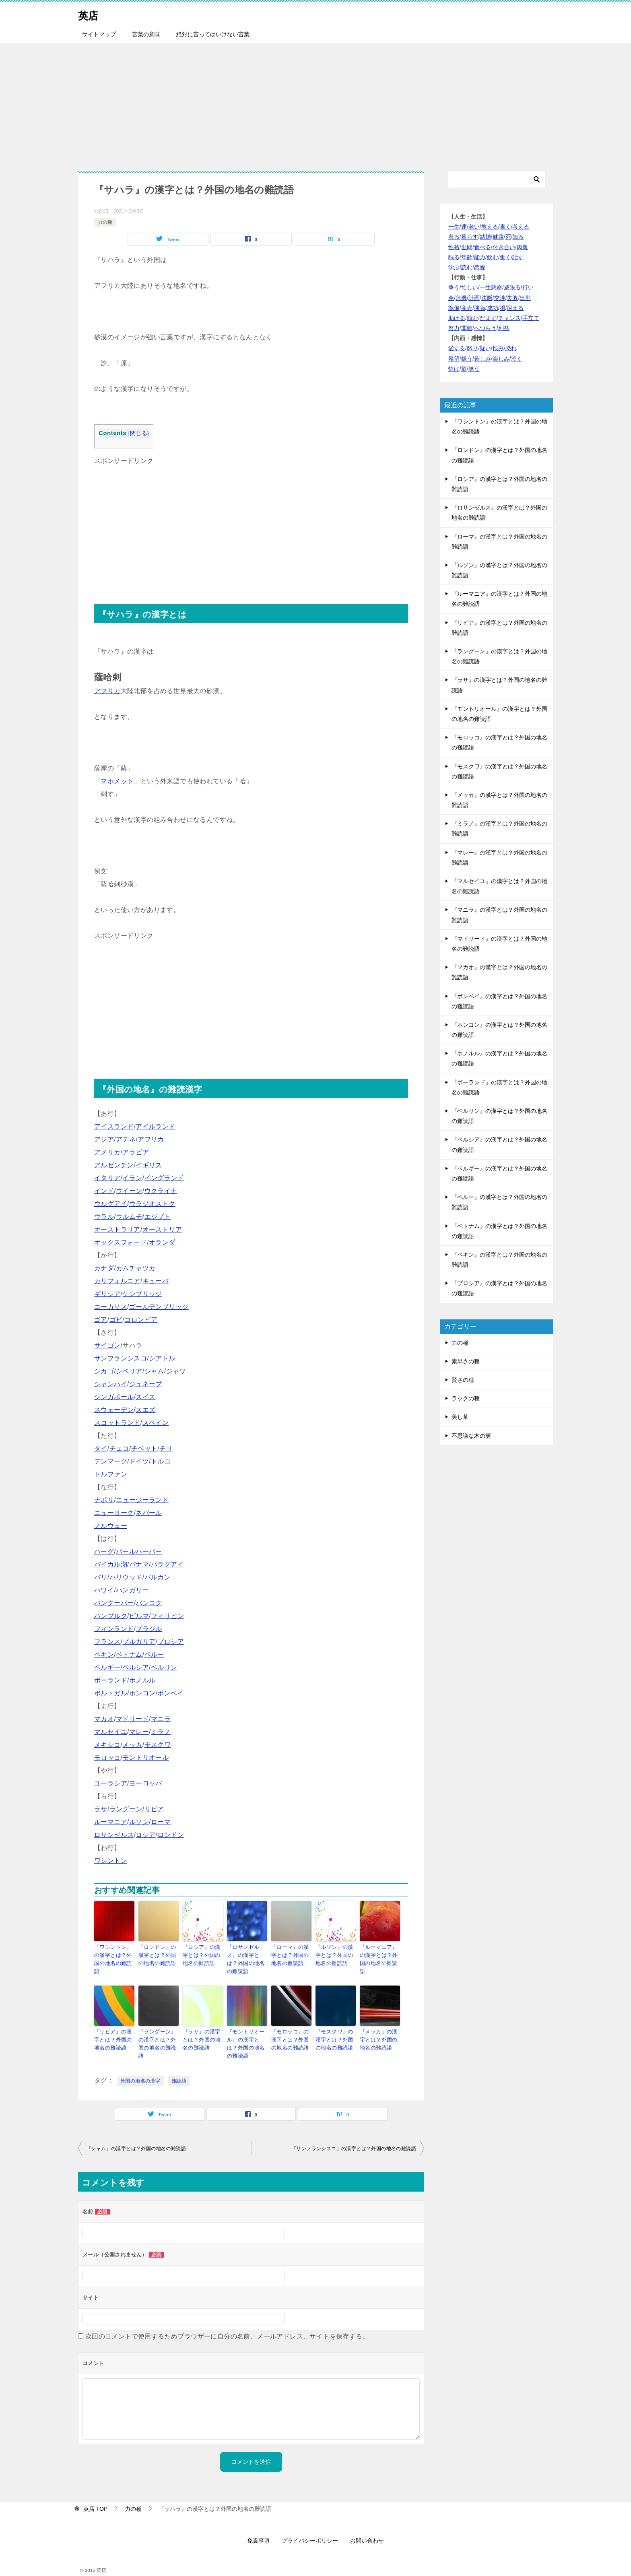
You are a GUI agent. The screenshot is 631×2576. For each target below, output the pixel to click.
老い (474, 226)
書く (505, 226)
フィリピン (167, 1615)
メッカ (132, 1744)
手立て (530, 318)
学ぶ (454, 267)
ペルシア (135, 1667)
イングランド (164, 1177)
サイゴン (107, 1345)
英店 (90, 14)
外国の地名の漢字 (140, 2067)
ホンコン (142, 1693)
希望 (454, 358)
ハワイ (104, 1590)
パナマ (139, 1564)
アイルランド (155, 1126)
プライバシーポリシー (310, 2527)
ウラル (104, 1216)
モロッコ (107, 1757)
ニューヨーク (114, 1512)
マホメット (117, 781)
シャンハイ (110, 1384)
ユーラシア (110, 1783)
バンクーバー (114, 1603)
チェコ (119, 1448)
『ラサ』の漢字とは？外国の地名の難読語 (203, 2028)
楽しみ (501, 358)
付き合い (504, 247)
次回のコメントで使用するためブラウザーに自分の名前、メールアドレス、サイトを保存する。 (227, 2322)
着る (454, 236)
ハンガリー (132, 1590)
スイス (145, 1396)
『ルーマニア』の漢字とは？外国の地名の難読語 (380, 1954)
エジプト (157, 1216)
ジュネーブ (145, 1384)
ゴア (100, 1319)
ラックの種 (466, 1398)
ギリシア (107, 1293)
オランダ (162, 1242)
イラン (132, 1177)
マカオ (104, 1718)
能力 (479, 257)
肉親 (522, 247)
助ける (456, 318)
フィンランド (114, 1628)
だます (488, 318)
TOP (95, 2495)
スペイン (155, 1422)
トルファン (110, 1474)
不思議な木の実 (471, 1435)
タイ (100, 1448)
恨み (498, 348)
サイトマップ (99, 34)
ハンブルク (110, 1615)
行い (528, 287)
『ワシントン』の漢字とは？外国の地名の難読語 (114, 1954)
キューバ (155, 1281)
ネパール (149, 1512)
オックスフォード (120, 1242)
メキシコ (107, 1744)
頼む (472, 318)
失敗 (512, 298)
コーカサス (110, 1306)
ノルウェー (110, 1525)
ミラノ (161, 1731)
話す (518, 257)
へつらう (485, 328)
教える (489, 226)
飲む (492, 257)
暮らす (469, 236)
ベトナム (129, 1654)
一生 (454, 226)
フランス (107, 1641)
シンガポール (114, 1396)
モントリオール (145, 1757)
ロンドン (170, 1834)
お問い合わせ (367, 2527)
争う (454, 287)
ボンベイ (170, 1693)
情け (454, 368)
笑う (474, 368)
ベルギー (107, 1667)
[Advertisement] (315, 103)
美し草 (460, 1417)
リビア (154, 1809)
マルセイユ (110, 1731)
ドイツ (139, 1461)
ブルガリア (138, 1641)
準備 (454, 308)
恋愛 (479, 267)
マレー (139, 1731)
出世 (525, 298)
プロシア (170, 1641)
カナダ (104, 1268)
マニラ (161, 1718)
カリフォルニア (117, 1281)
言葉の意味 (146, 34)
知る (518, 236)
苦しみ (482, 358)
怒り (472, 348)
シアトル (162, 1358)
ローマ (161, 1821)
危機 (461, 298)
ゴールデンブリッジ (159, 1306)
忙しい (469, 287)
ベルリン (164, 1667)
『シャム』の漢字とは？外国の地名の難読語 (136, 2135)
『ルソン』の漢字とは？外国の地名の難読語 (335, 1954)
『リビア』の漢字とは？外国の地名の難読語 (114, 2028)
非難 (466, 328)
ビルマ (139, 1615)
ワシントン (110, 1860)
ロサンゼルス (114, 1834)
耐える (515, 308)
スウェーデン (114, 1409)
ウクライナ (160, 1190)
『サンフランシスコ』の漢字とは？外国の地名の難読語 (353, 2135)
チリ (166, 1448)
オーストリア (162, 1229)
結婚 (485, 236)
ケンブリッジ (142, 1293)
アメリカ (107, 1152)
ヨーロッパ (145, 1783)
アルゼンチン (114, 1165)
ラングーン (125, 1809)
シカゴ (104, 1371)
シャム (154, 1371)
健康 (498, 236)
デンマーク (110, 1461)
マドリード (132, 1718)
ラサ (100, 1809)
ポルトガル (110, 1693)
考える (520, 226)
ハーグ (104, 1551)
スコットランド (117, 1422)
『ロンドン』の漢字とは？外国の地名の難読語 (158, 1954)
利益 (503, 328)
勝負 (479, 308)
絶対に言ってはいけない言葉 (213, 34)
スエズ (145, 1409)
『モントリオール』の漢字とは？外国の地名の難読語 (247, 2032)
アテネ (126, 1139)
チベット (144, 1448)
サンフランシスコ (120, 1358)
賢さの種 (463, 1380)
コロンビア (140, 1319)
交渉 (499, 298)
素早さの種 (466, 1361)
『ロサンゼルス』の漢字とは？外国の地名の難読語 (247, 1954)
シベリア (129, 1371)
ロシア (145, 1834)
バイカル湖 (110, 1564)
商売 (466, 308)
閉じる (138, 433)
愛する (456, 348)
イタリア (107, 1177)
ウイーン (129, 1190)
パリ (100, 1577)
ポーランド (110, 1680)
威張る (512, 287)
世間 (466, 247)
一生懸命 (491, 287)
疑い (485, 348)
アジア (104, 1139)
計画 (474, 298)
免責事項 (258, 2527)
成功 (492, 308)
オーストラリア (117, 1229)
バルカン (157, 1577)
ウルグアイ (110, 1203)
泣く (516, 358)
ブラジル (149, 1628)
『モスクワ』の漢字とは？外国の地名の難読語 (335, 2028)
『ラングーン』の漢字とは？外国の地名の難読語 (158, 2028)
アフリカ (107, 690)
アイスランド (114, 1126)
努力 (454, 328)
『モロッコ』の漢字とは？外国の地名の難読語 (291, 2028)
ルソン (139, 1821)
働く (505, 257)
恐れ (511, 348)
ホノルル (142, 1680)
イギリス (149, 1165)
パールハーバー (139, 1551)
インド (104, 1190)
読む (466, 267)
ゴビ (116, 1319)
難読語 (178, 2067)
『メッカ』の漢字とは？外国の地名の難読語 (380, 2028)
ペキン (104, 1654)
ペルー (154, 1654)
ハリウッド (125, 1577)
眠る (454, 257)
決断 (487, 298)
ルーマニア (110, 1821)
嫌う (466, 358)
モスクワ (157, 1744)
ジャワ (176, 1371)
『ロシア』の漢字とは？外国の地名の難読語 (203, 1954)
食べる (482, 247)
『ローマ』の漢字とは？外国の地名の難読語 (291, 1954)
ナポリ (104, 1499)
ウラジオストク (152, 1203)
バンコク (149, 1603)
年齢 (466, 257)
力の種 (105, 222)
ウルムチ (129, 1216)
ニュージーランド (142, 1499)
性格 (454, 247)
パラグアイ (167, 1564)
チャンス (509, 318)
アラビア (135, 1152)
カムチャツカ (135, 1268)
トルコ (161, 1461)
